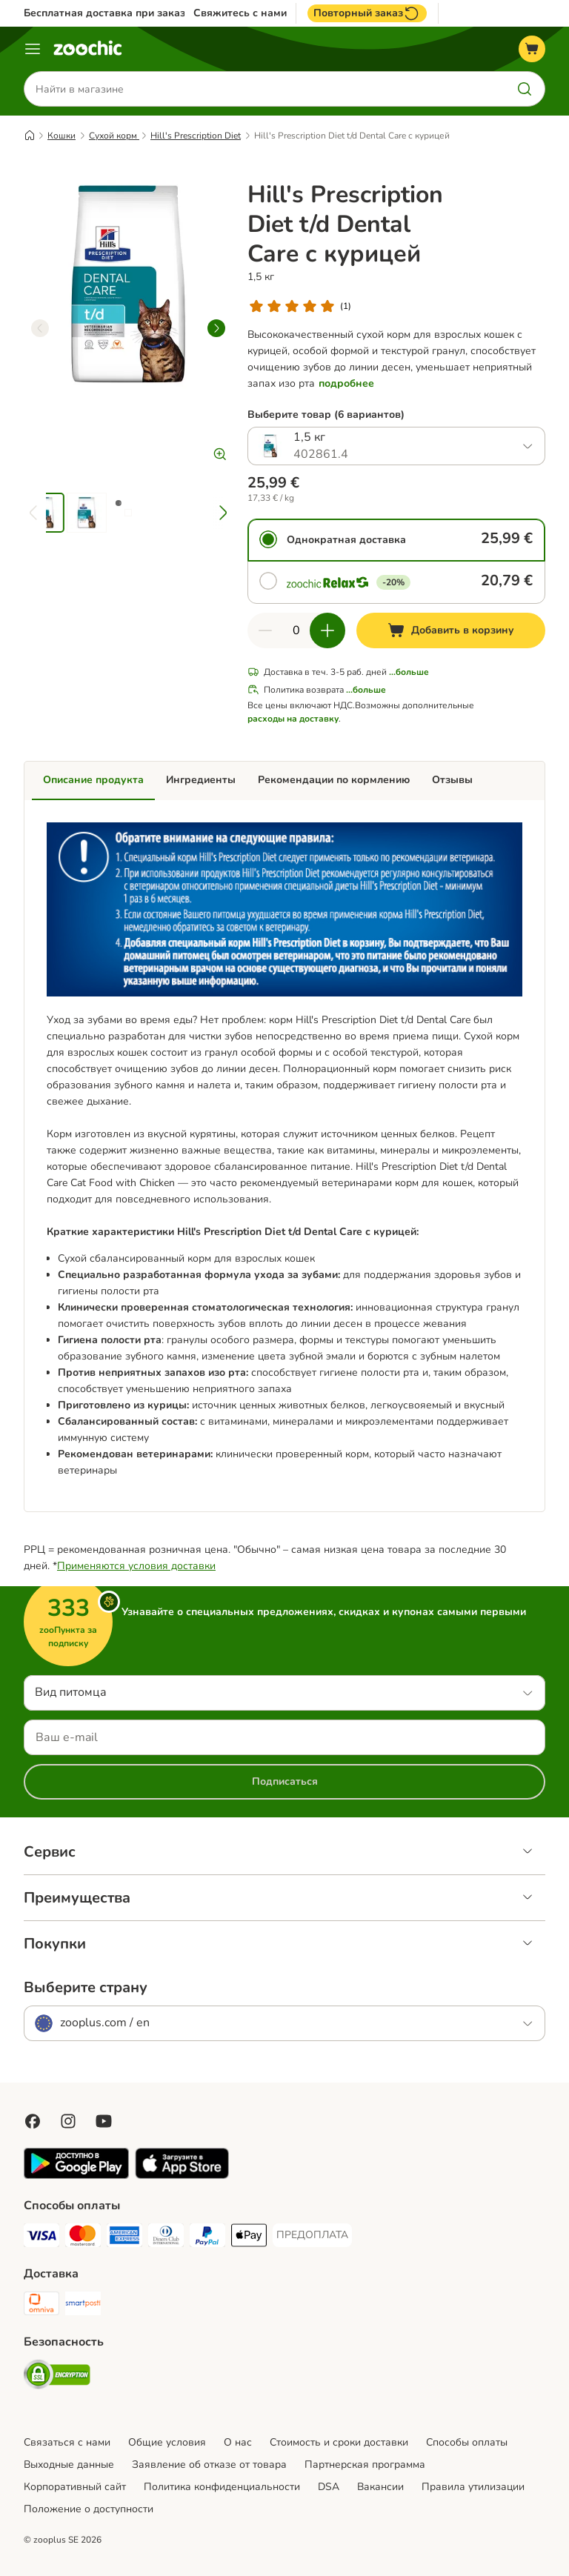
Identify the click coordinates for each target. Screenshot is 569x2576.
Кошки (61, 136)
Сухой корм (114, 136)
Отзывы (452, 780)
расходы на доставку (293, 719)
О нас (238, 2442)
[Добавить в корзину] (450, 630)
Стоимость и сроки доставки (339, 2442)
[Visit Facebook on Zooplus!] (32, 2121)
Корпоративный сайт (75, 2487)
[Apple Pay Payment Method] (249, 2237)
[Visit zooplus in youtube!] (104, 2121)
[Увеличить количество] (327, 630)
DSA (328, 2487)
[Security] (57, 2377)
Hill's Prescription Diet (195, 136)
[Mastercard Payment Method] (83, 2237)
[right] (216, 328)
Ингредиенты (201, 780)
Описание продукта (93, 780)
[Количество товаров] (296, 630)
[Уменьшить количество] (265, 630)
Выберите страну (85, 1988)
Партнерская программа (365, 2464)
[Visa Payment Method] (41, 2237)
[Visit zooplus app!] (76, 2176)
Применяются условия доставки (136, 1566)
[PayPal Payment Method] (207, 2237)
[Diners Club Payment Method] (166, 2237)
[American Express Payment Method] (124, 2237)
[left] (40, 328)
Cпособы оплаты (467, 2442)
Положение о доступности (88, 2509)
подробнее (346, 383)
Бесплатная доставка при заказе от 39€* (127, 13)
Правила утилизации (473, 2487)
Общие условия (167, 2442)
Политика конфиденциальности (222, 2487)
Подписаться (285, 1781)
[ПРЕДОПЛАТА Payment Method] (312, 2235)
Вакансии (380, 2487)
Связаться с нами (67, 2442)
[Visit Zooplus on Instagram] (68, 2121)
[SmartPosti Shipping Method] (83, 2306)
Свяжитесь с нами (240, 13)
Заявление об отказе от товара (209, 2464)
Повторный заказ (367, 13)
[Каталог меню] (32, 49)
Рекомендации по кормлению (334, 780)
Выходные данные (69, 2464)
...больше (409, 672)
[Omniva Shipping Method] (41, 2306)
